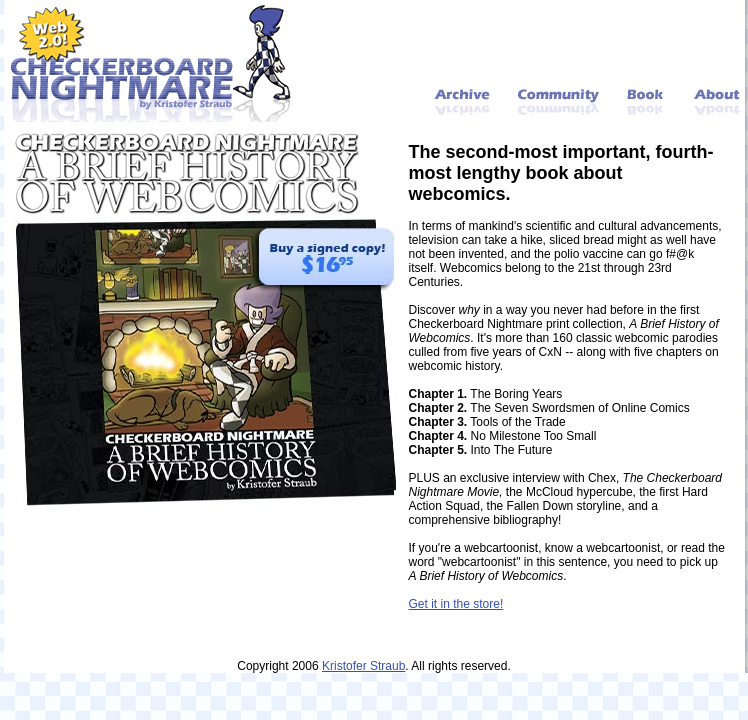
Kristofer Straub (363, 666)
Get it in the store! (456, 604)
